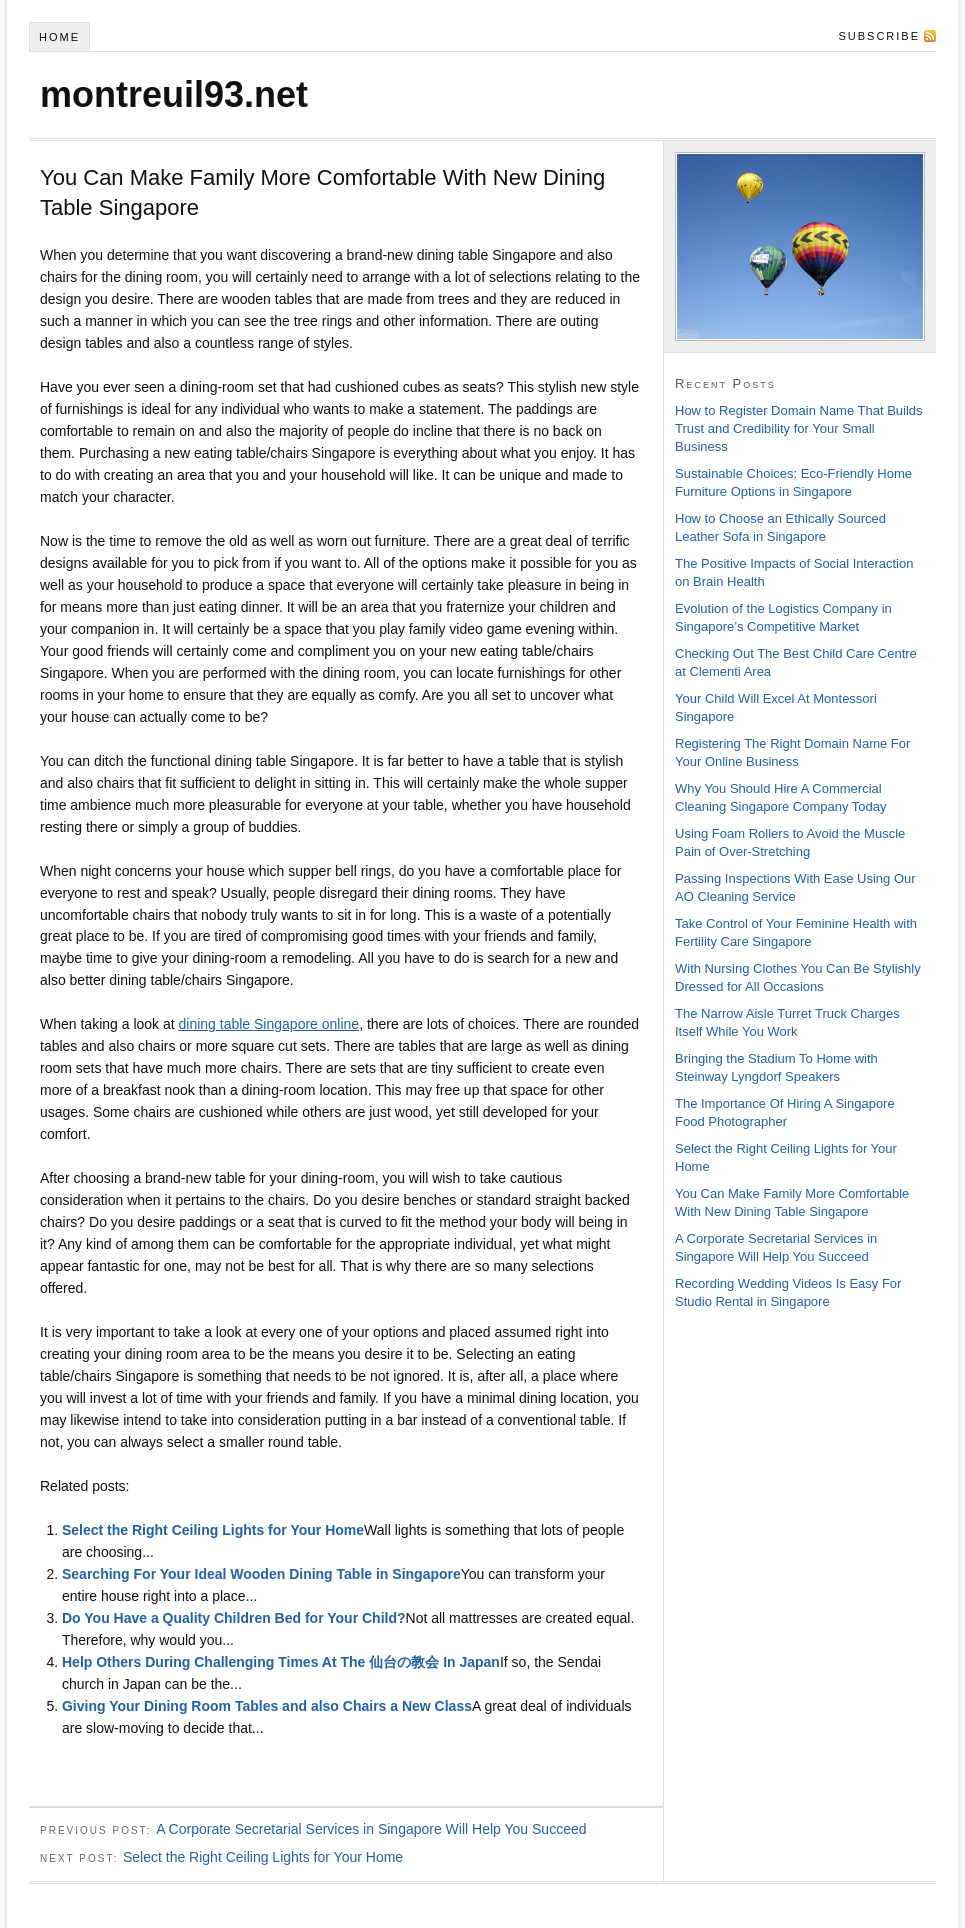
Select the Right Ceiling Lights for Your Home (213, 1530)
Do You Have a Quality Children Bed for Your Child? (234, 1618)
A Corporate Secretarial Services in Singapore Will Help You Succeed (371, 1829)
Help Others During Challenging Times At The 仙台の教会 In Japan (281, 1662)
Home (59, 37)
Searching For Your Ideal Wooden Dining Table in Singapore (261, 1574)
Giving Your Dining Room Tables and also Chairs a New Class (267, 1706)
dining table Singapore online (269, 1024)
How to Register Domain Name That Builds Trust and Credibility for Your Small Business (799, 428)
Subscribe (879, 36)
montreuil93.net (174, 94)
